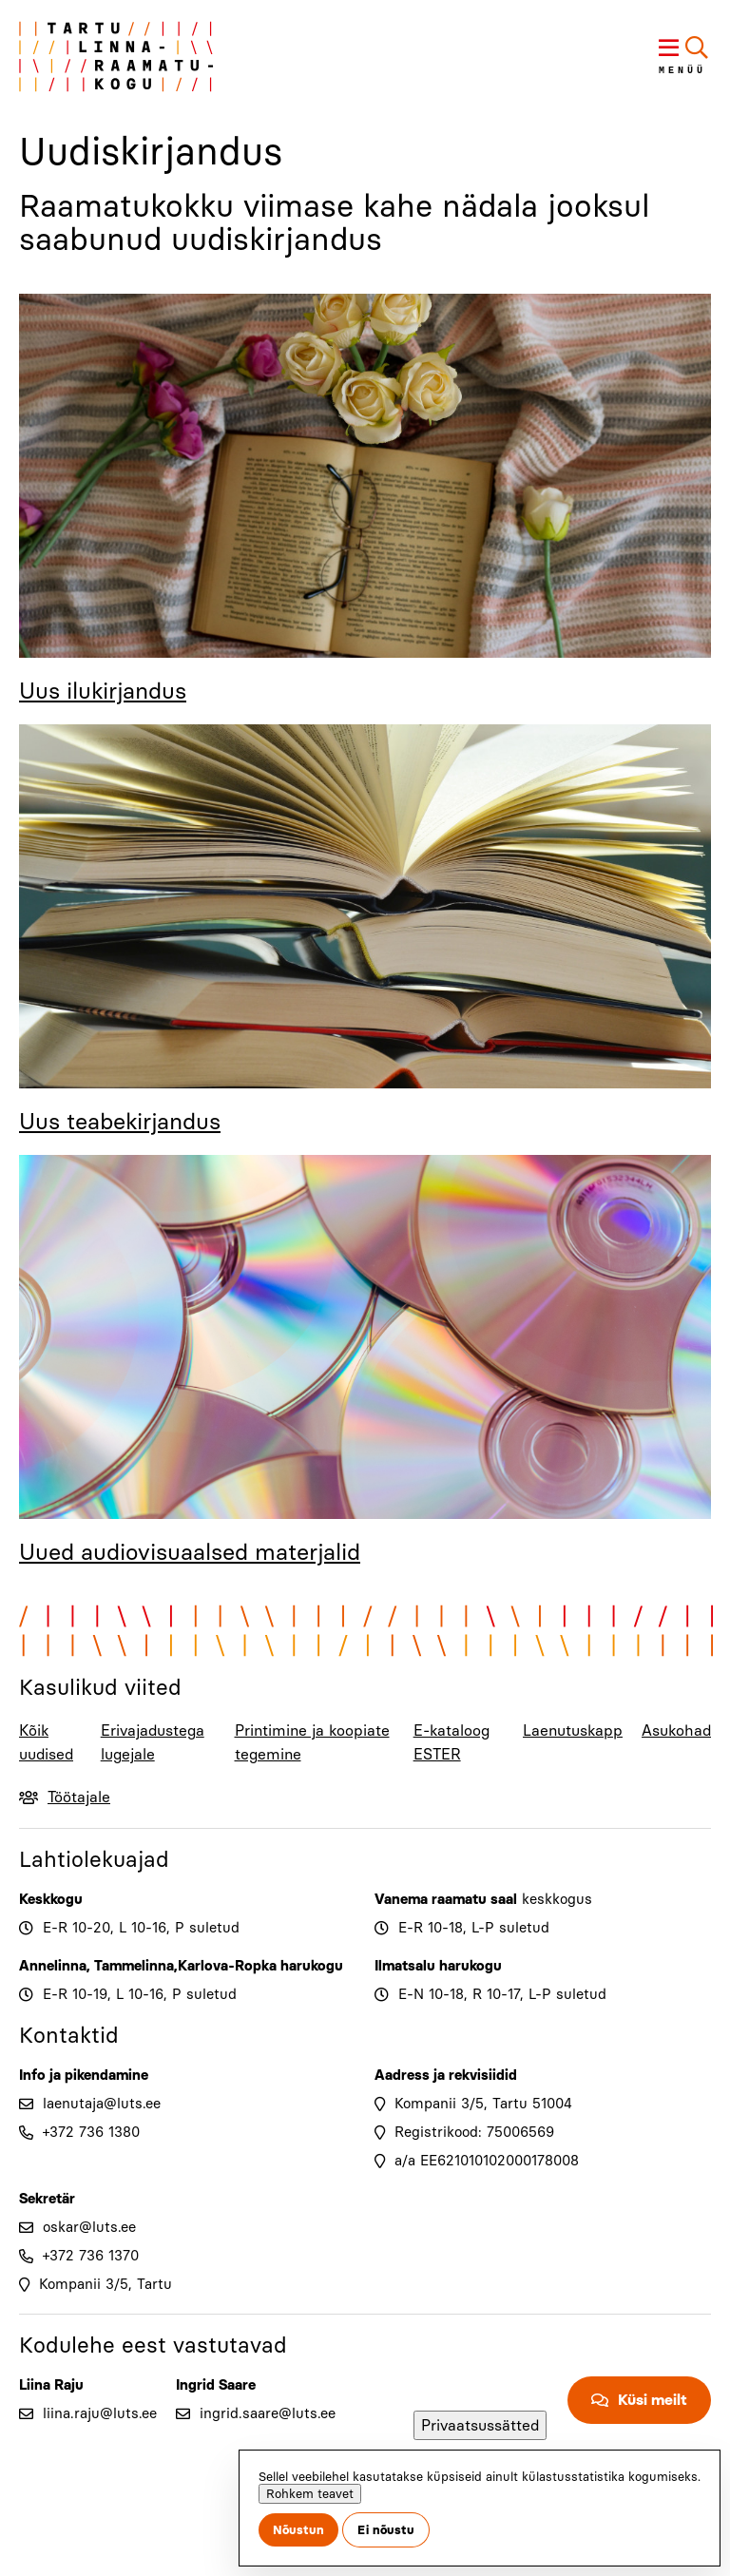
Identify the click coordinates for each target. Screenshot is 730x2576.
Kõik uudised (46, 1742)
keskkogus (557, 1899)
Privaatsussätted (480, 2425)
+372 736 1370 (91, 2255)
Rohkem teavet (310, 2494)
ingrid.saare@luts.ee (268, 2413)
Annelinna (52, 1965)
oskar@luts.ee (89, 2227)
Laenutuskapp (573, 1730)
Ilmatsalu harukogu (438, 1965)
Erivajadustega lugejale (152, 1742)
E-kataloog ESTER (451, 1742)
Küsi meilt (652, 2400)
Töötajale (79, 1797)
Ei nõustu (385, 2530)
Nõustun (298, 2530)
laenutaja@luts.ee (102, 2103)
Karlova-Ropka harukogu (260, 1965)
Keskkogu (51, 1899)
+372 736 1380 (91, 2132)
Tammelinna (134, 1965)
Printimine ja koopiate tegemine (312, 1742)
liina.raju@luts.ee (100, 2413)
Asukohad (676, 1730)
